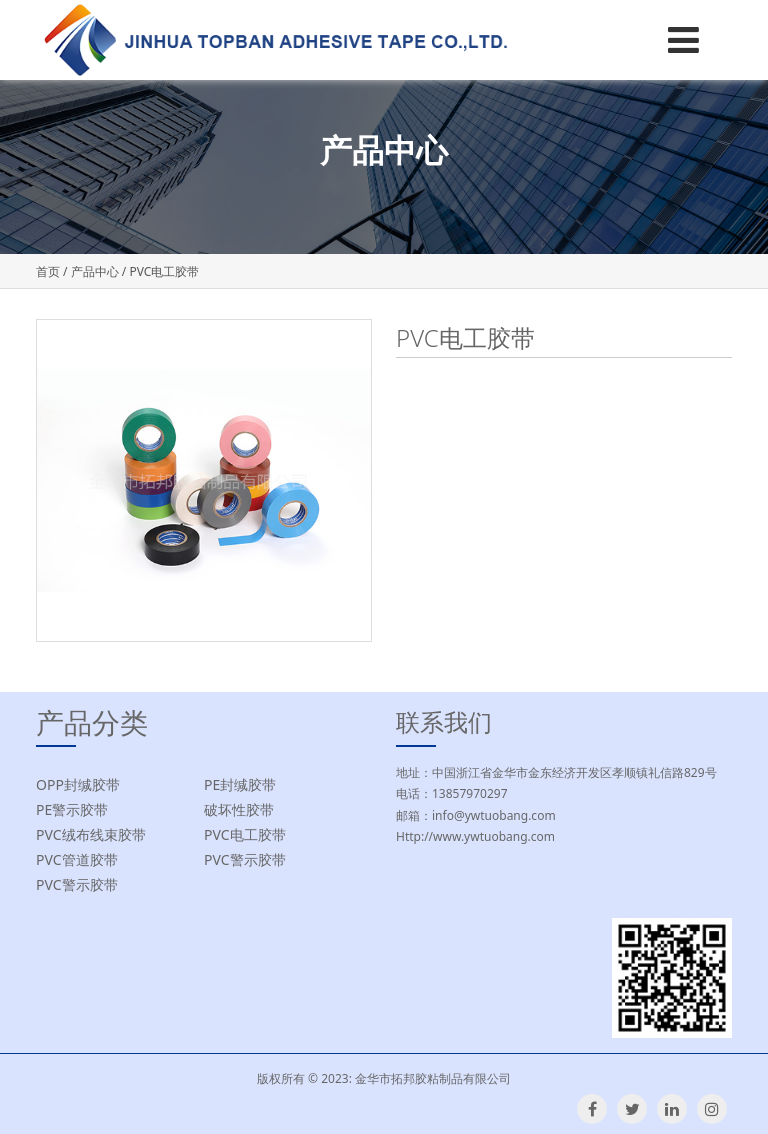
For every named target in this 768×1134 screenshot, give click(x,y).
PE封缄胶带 (240, 784)
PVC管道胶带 (77, 859)
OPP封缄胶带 (78, 784)
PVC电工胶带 (245, 834)
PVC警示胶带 (245, 859)
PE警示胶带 (72, 809)
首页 (48, 271)
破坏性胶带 (239, 809)
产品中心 (95, 271)
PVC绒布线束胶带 (91, 834)
